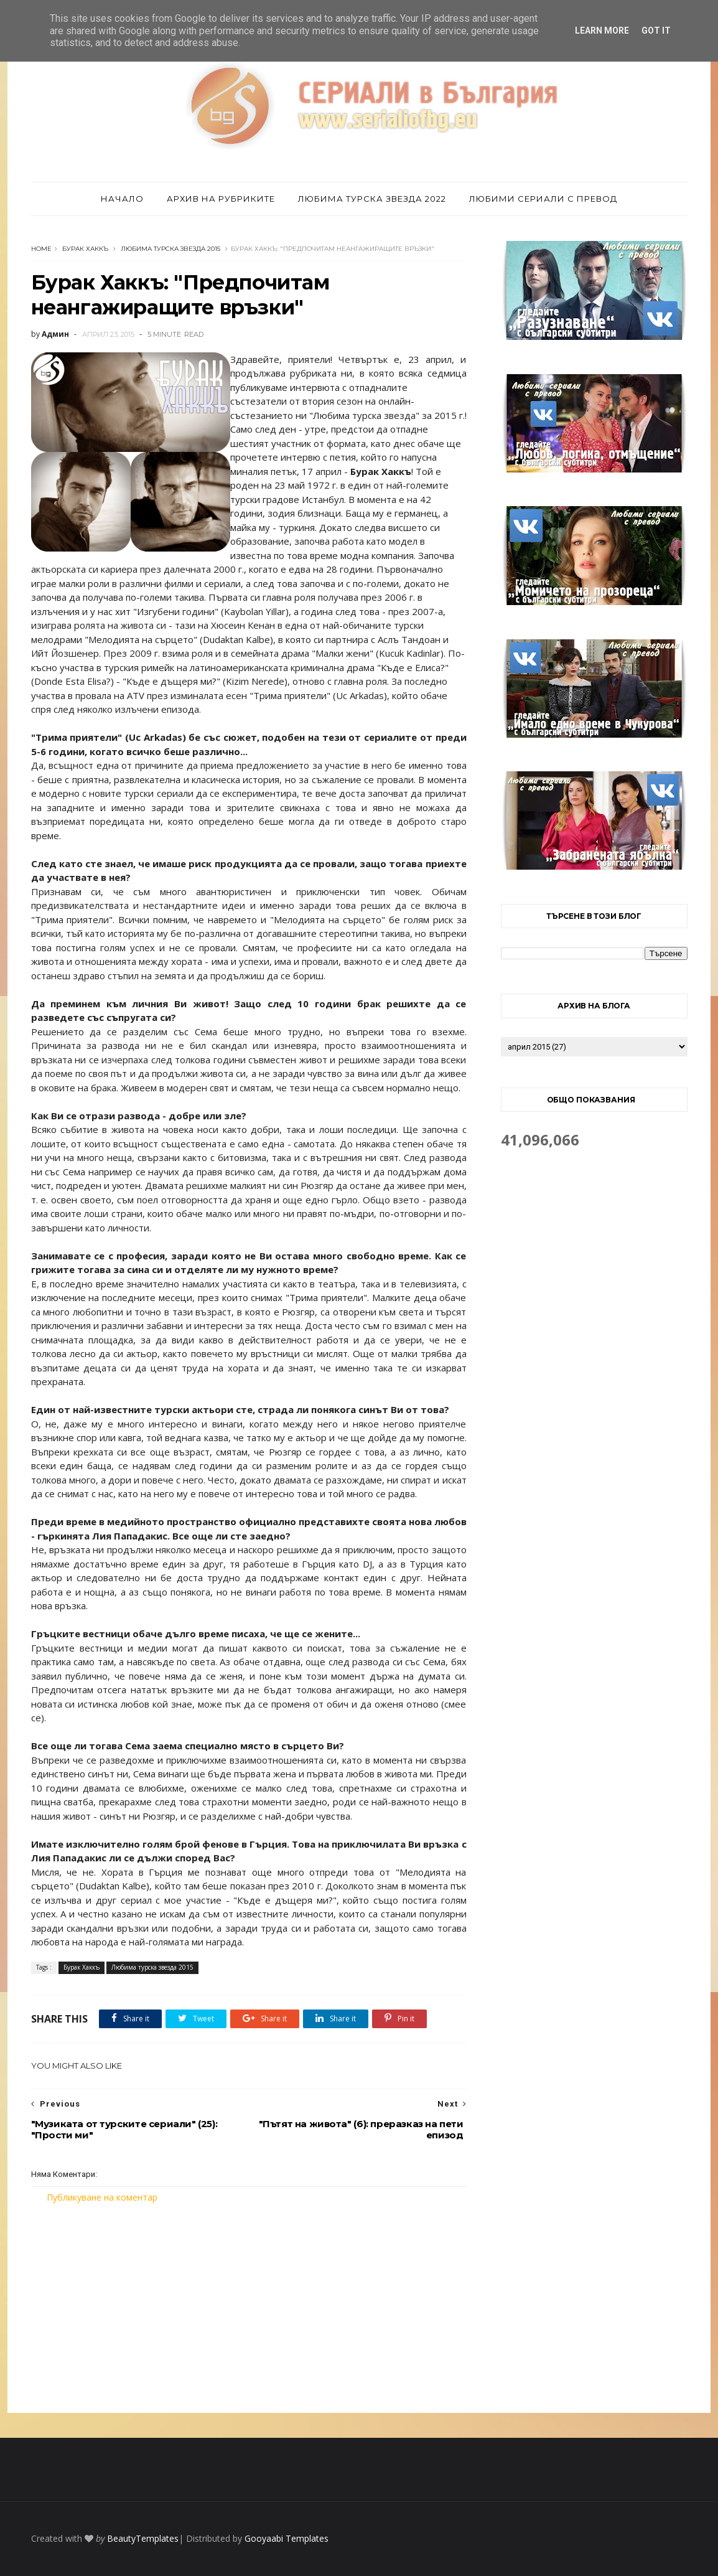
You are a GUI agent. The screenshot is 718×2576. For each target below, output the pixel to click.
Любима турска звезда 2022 (372, 199)
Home (41, 249)
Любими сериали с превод (543, 199)
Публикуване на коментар (102, 2197)
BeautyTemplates (143, 2538)
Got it (656, 30)
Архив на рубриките (221, 199)
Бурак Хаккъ (85, 249)
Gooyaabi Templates (287, 2538)
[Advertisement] (249, 2308)
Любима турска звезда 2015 (170, 249)
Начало (122, 199)
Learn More (602, 30)
